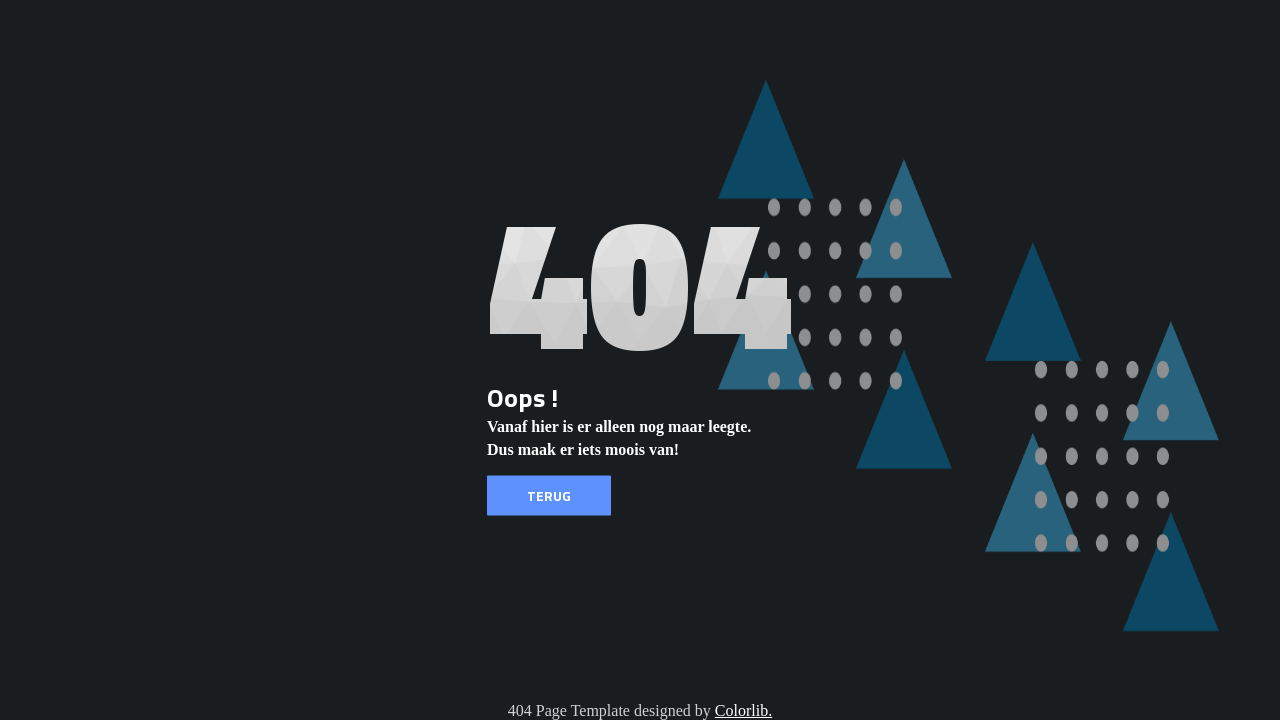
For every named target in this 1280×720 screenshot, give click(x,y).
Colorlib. (743, 710)
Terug (549, 495)
